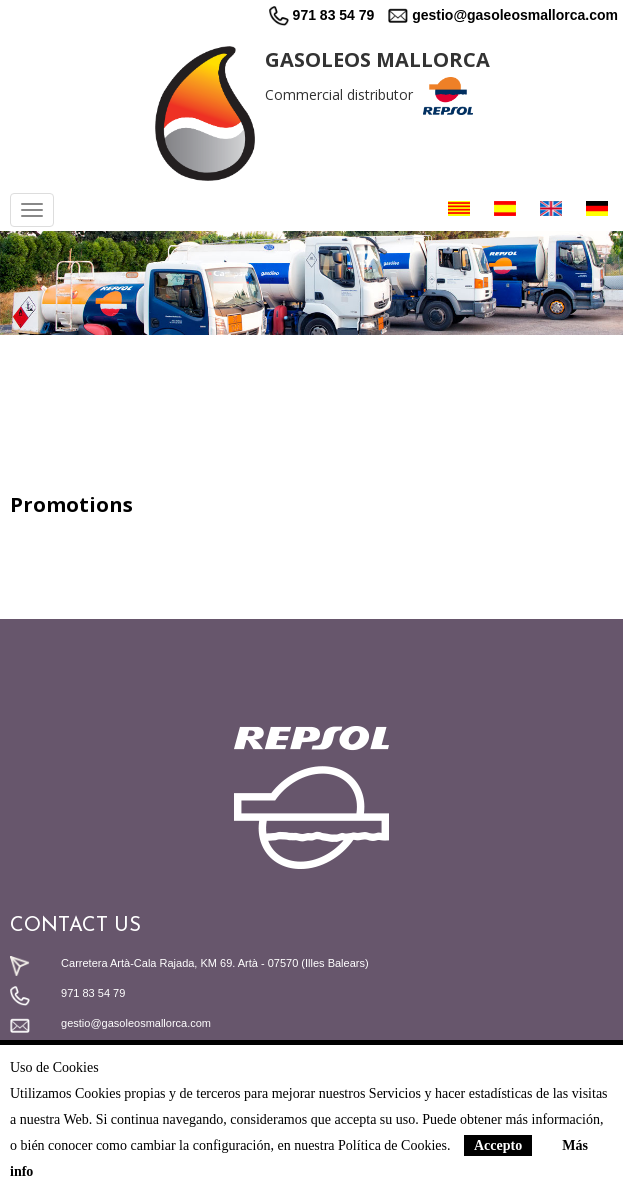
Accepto (498, 1145)
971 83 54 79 (322, 15)
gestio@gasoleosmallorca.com (503, 15)
